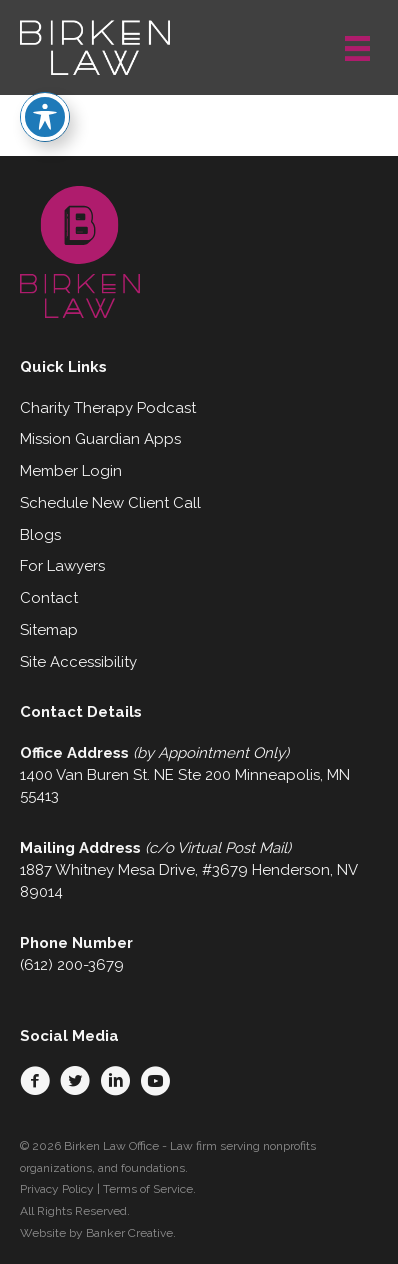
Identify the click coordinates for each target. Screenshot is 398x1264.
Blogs (40, 535)
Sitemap (49, 630)
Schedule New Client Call (110, 503)
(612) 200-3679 (72, 965)
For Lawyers (62, 566)
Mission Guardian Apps (100, 439)
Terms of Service (148, 1189)
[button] (35, 1081)
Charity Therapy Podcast (108, 408)
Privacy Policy (57, 1189)
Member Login (71, 471)
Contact (49, 598)
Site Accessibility (78, 662)
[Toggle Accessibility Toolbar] (45, 86)
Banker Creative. (131, 1233)
